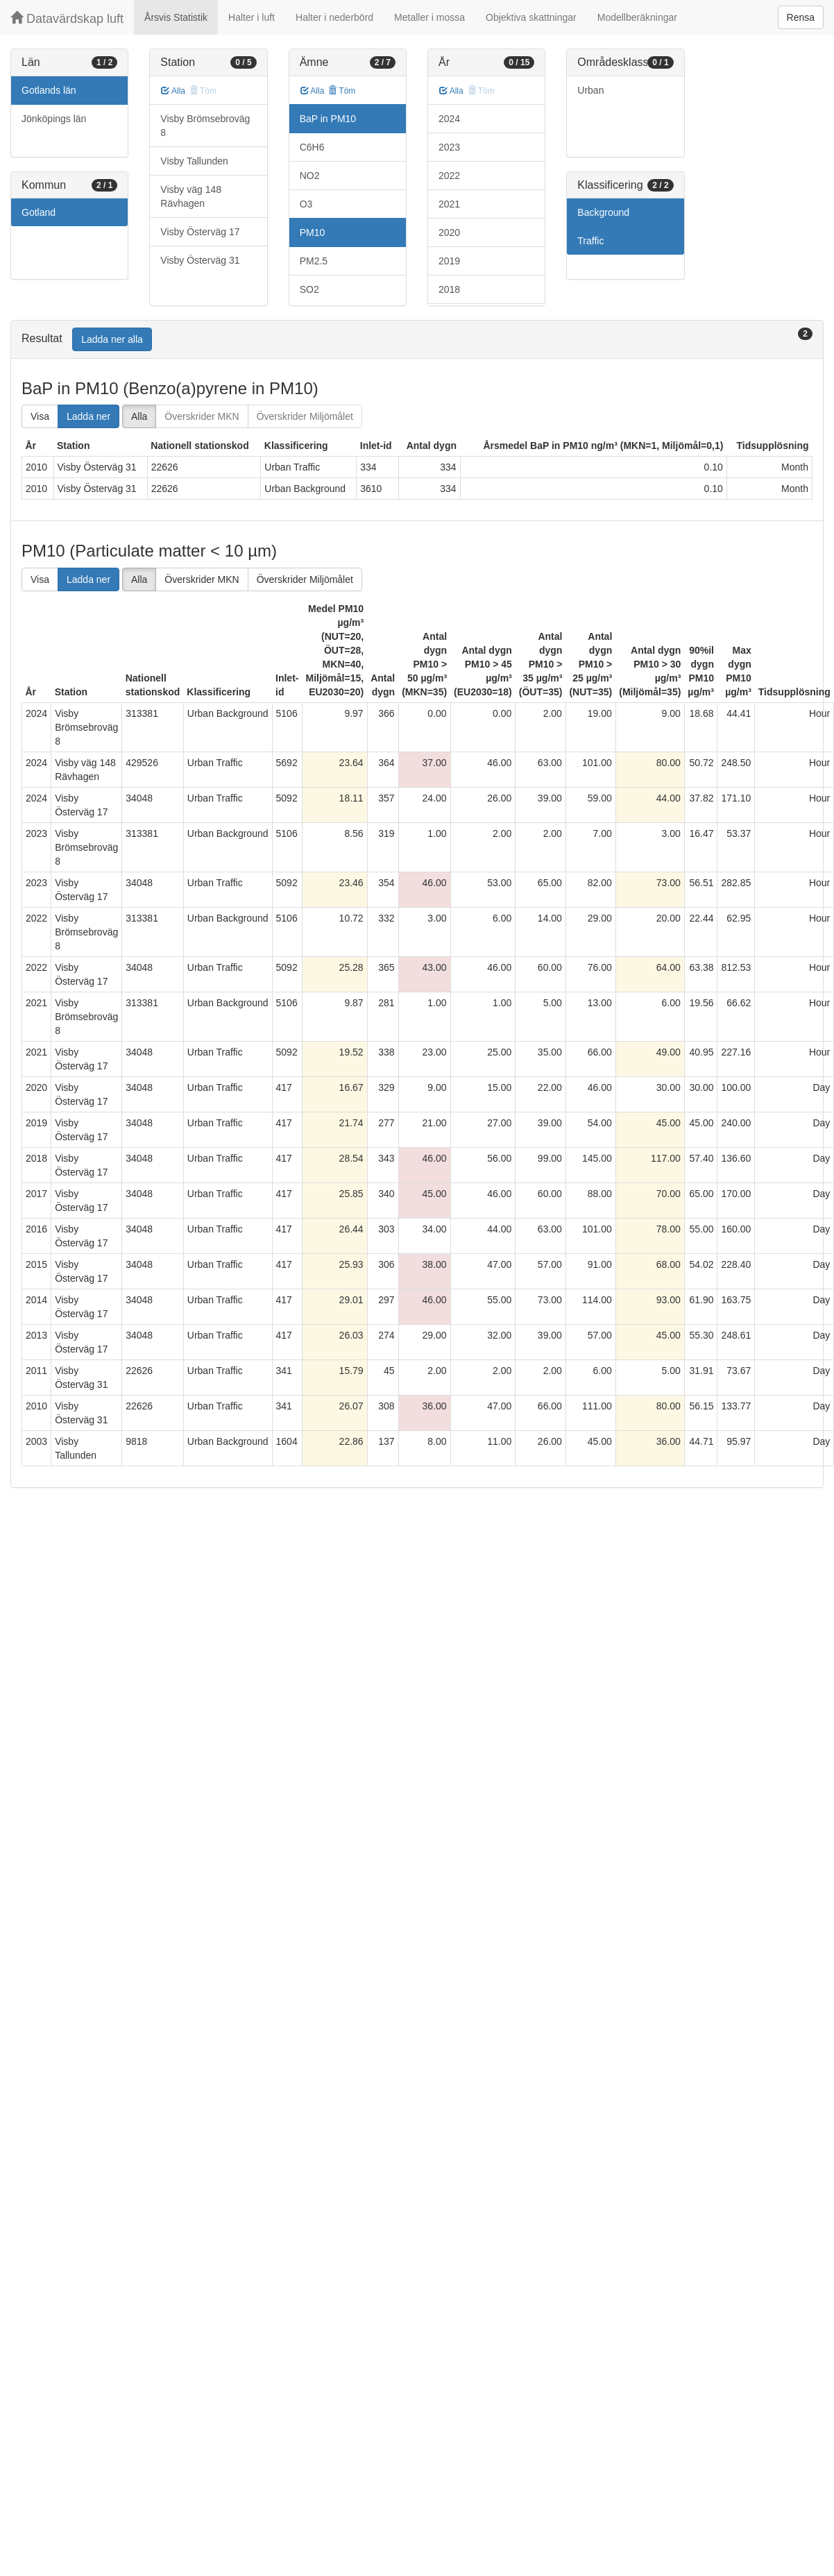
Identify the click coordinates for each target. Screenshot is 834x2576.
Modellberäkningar (637, 17)
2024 (449, 118)
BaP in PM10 (328, 118)
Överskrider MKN (201, 416)
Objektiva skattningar (531, 17)
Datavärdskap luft (67, 18)
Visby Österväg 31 (199, 260)
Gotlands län (49, 90)
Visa (40, 416)
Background (603, 212)
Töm (341, 91)
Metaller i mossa (429, 17)
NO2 (310, 175)
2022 (449, 175)
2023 (449, 147)
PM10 (312, 232)
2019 (449, 260)
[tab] (417, 340)
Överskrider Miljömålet (305, 416)
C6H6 (312, 147)
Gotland (39, 212)
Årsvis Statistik (175, 17)
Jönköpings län (54, 118)
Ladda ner (88, 416)
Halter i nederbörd (334, 17)
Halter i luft (251, 17)
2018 (449, 289)
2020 (449, 232)
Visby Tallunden (194, 161)
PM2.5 (313, 260)
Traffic (590, 240)
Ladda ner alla (112, 339)
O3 (306, 204)
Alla (173, 91)
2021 (449, 204)
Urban (590, 90)
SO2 (309, 289)
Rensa (801, 17)
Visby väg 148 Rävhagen (190, 196)
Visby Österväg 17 (199, 231)
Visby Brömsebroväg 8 (205, 125)
